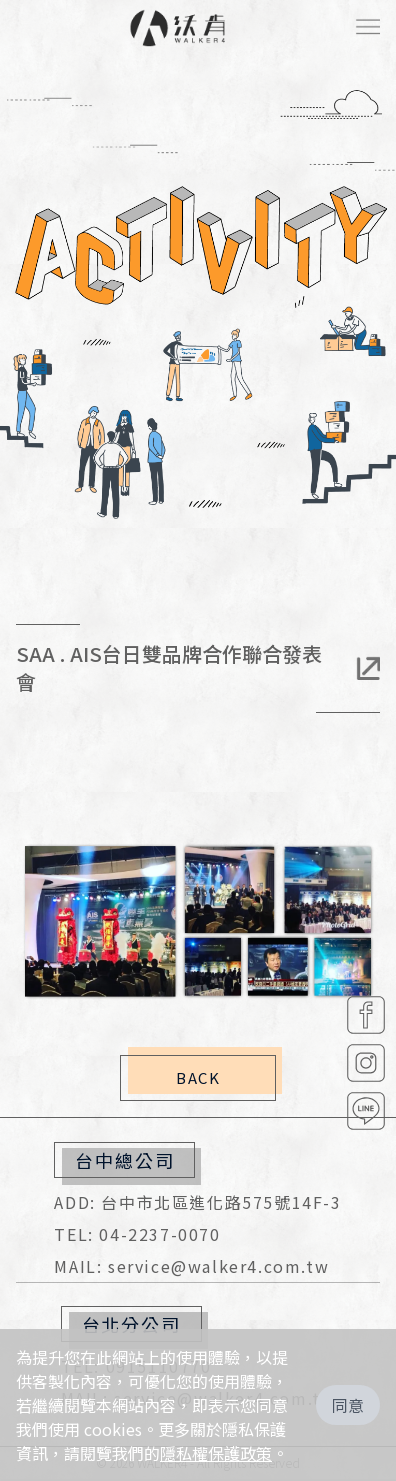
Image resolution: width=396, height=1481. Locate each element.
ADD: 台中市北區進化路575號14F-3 (197, 1202)
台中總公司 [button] (124, 1160)
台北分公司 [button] (131, 1324)
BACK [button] (198, 1077)
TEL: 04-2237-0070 (137, 1234)
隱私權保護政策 (216, 1453)
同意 (348, 1405)
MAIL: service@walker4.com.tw (191, 1266)
